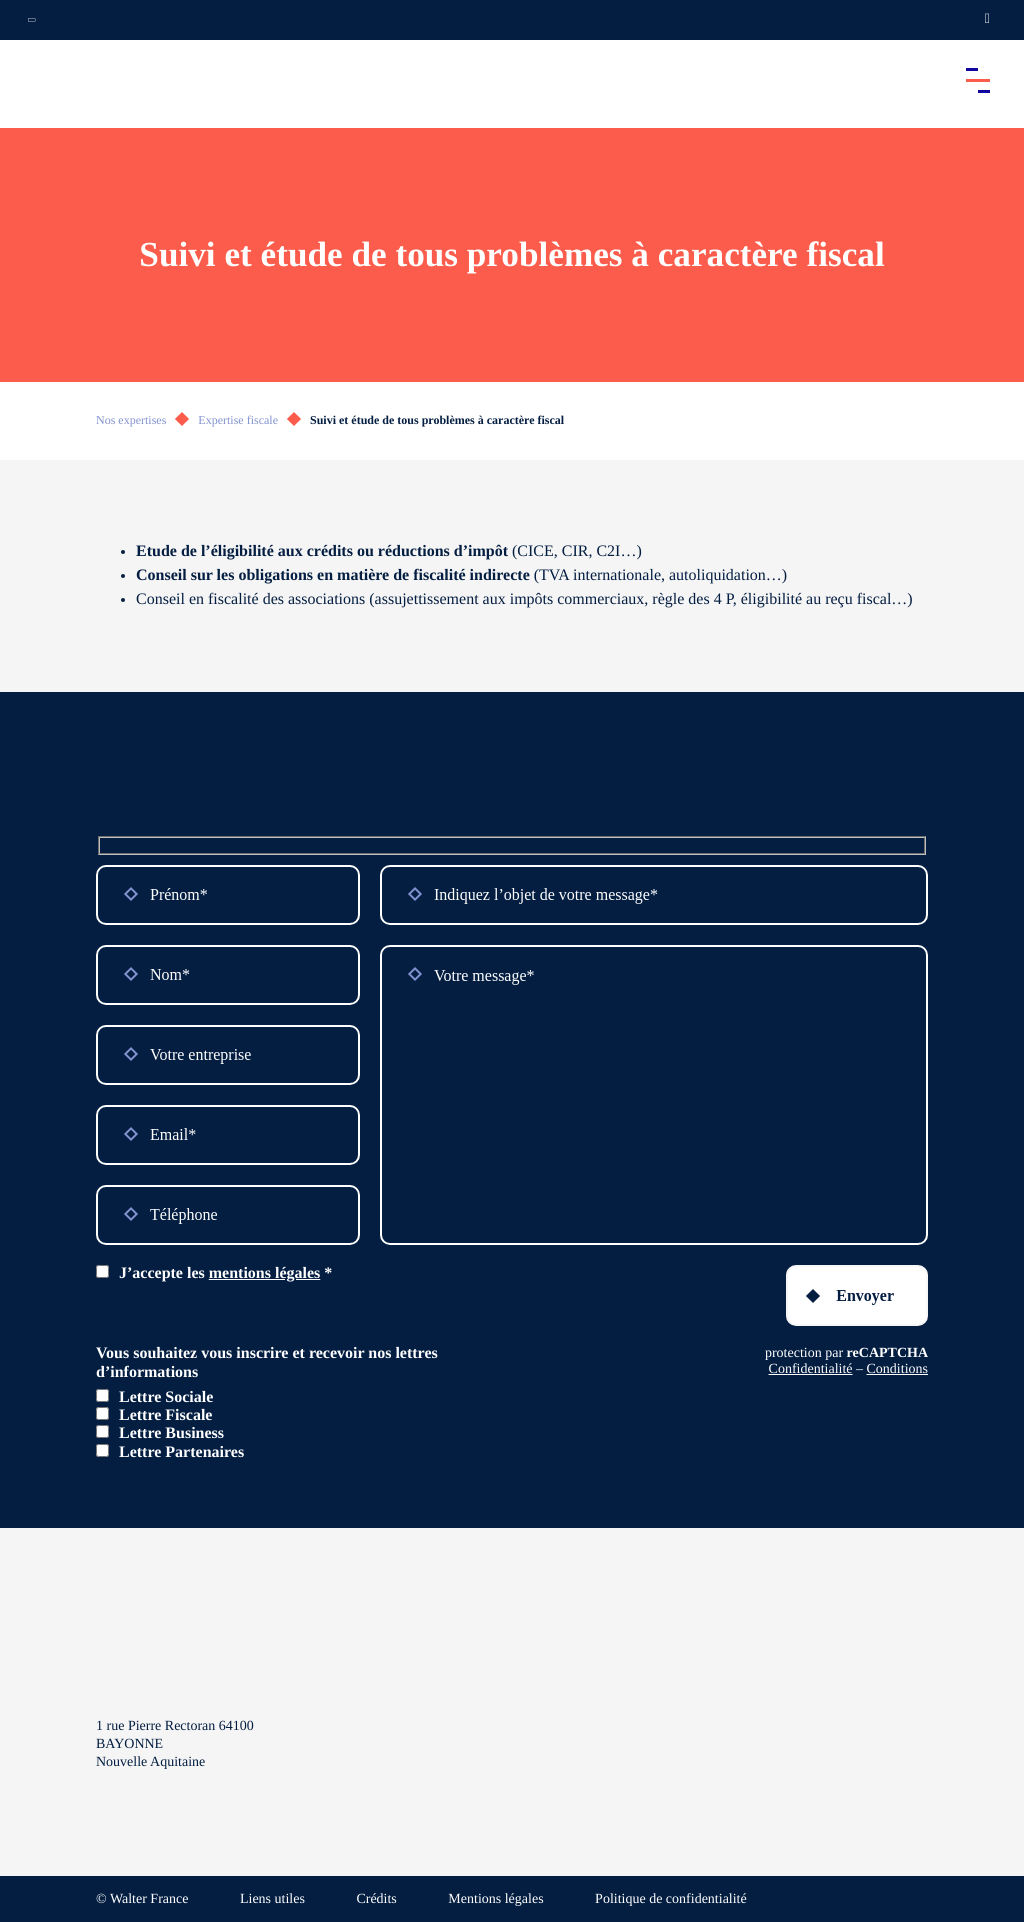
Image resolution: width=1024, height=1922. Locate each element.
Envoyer (865, 1295)
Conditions (897, 1369)
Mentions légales (495, 1899)
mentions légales (265, 1273)
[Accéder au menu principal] (978, 80)
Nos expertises (131, 420)
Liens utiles (272, 1899)
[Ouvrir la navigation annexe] (32, 20)
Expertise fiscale (238, 420)
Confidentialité (811, 1369)
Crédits (376, 1899)
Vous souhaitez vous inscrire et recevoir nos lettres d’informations (267, 1362)
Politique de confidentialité (671, 1899)
